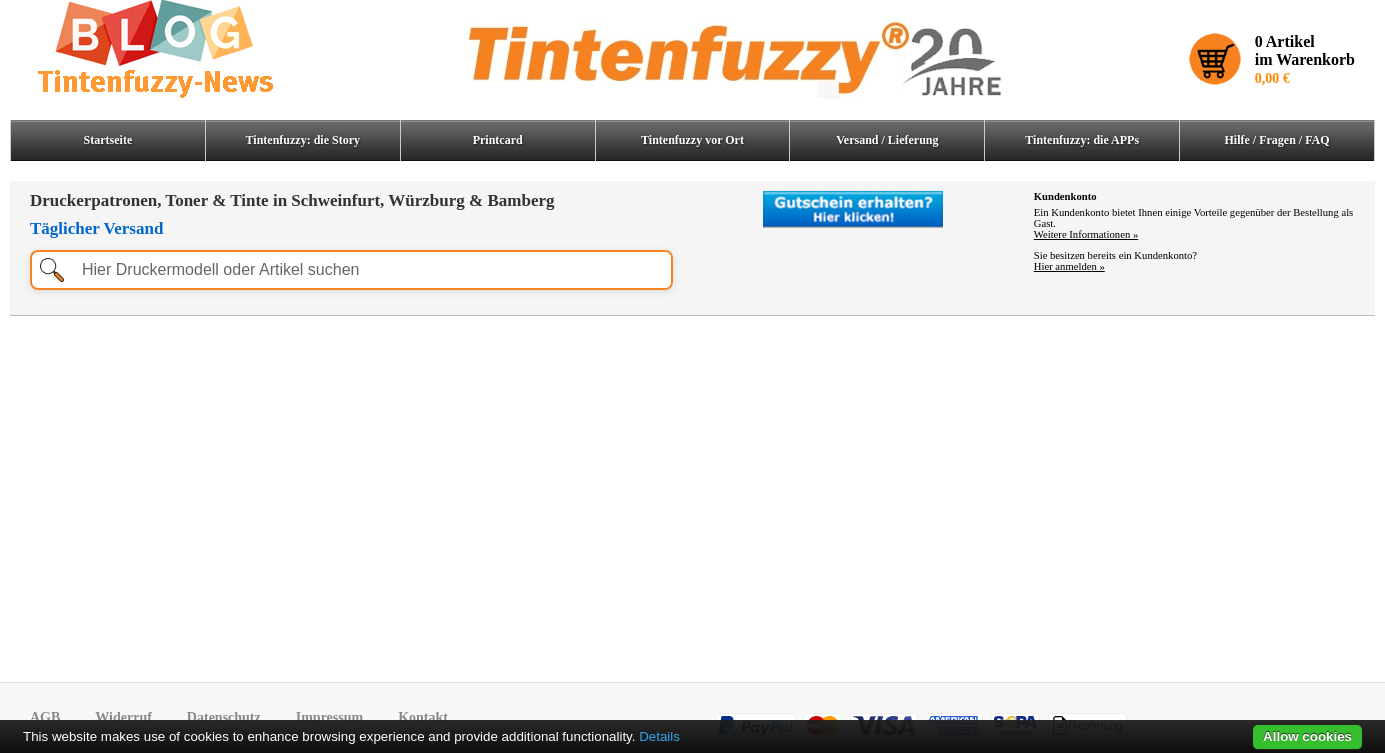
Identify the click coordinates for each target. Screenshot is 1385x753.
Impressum (329, 717)
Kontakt (423, 717)
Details (659, 736)
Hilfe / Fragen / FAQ (1277, 140)
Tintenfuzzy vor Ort (692, 140)
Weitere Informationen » (1086, 234)
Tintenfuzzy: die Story (303, 140)
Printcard (498, 140)
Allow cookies (1307, 736)
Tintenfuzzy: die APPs (1082, 140)
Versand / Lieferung (887, 140)
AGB (45, 717)
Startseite (108, 140)
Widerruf (123, 717)
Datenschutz (224, 717)
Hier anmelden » (1069, 266)
